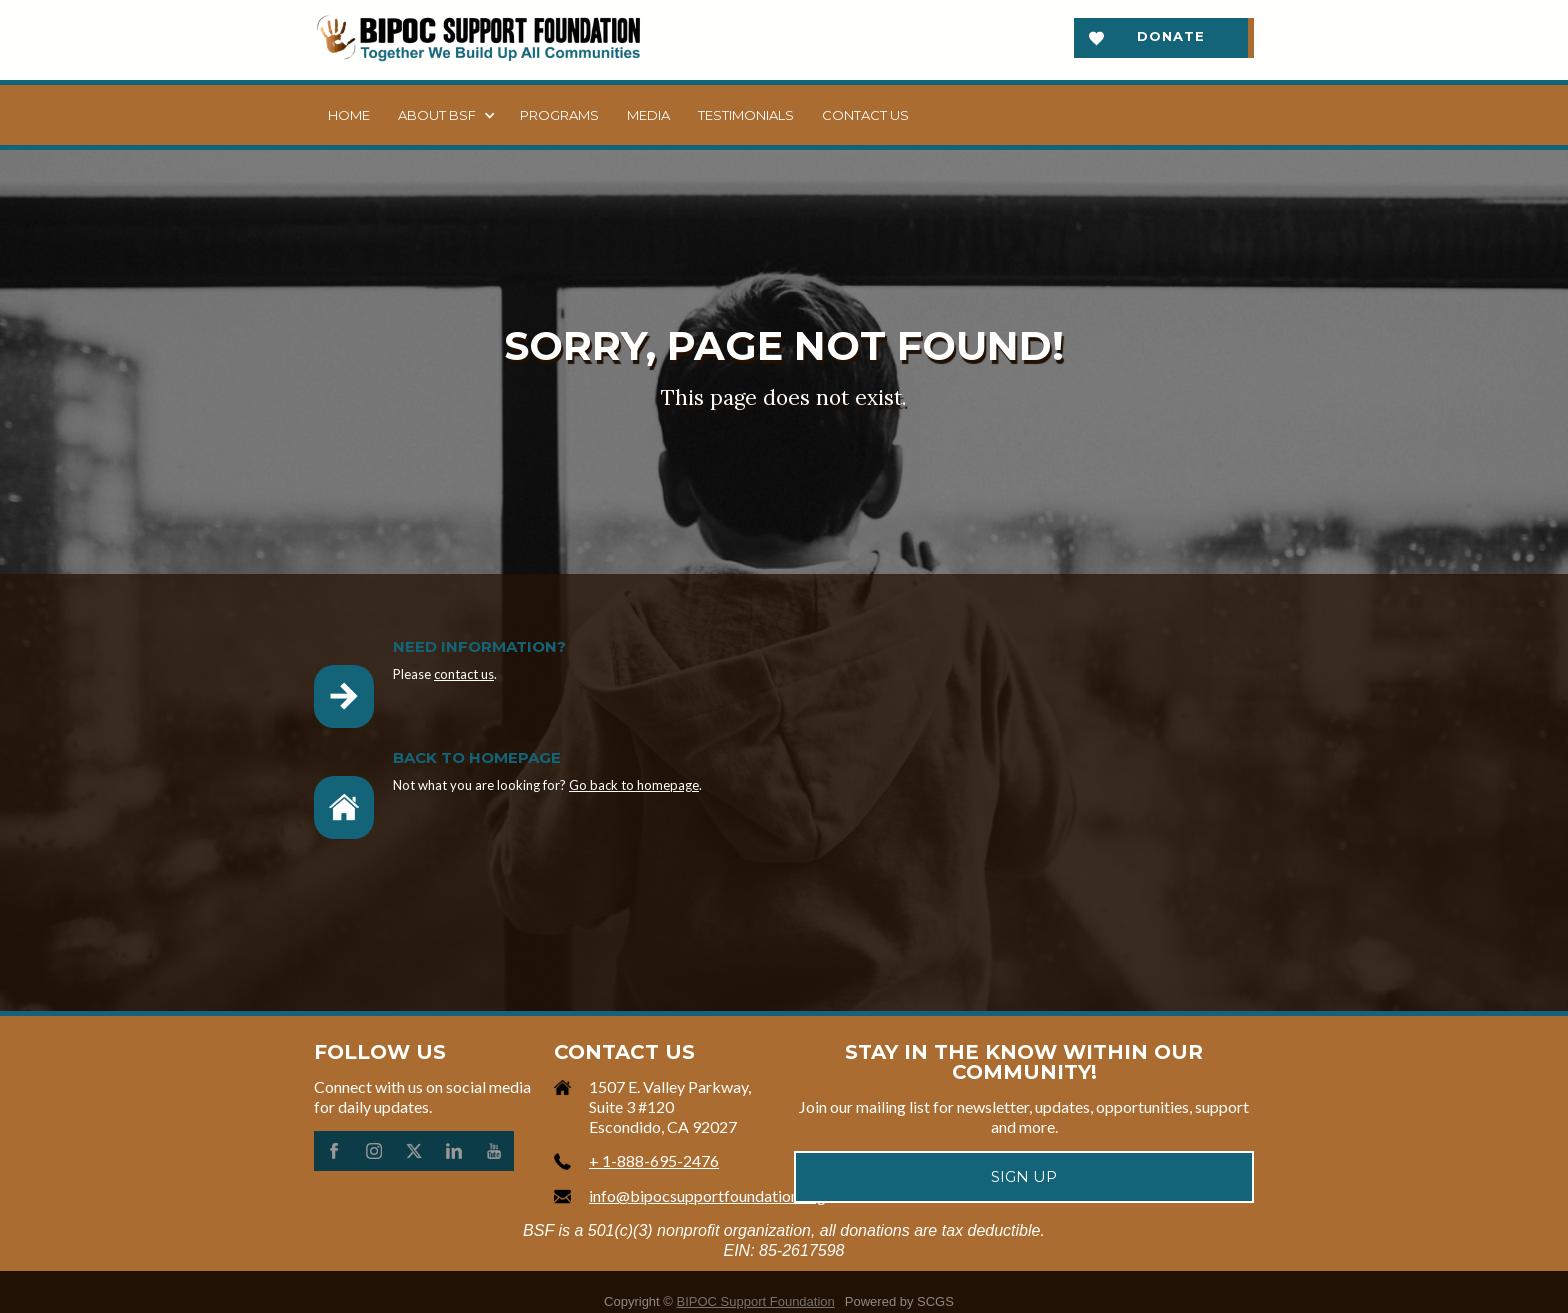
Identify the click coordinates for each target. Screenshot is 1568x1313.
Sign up (1024, 1176)
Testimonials (746, 115)
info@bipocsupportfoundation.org (707, 1195)
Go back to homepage (634, 785)
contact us (464, 674)
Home (349, 115)
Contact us (865, 115)
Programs (559, 115)
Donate (1171, 36)
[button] (445, 115)
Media (648, 115)
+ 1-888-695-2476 (654, 1160)
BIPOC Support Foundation (756, 1301)
